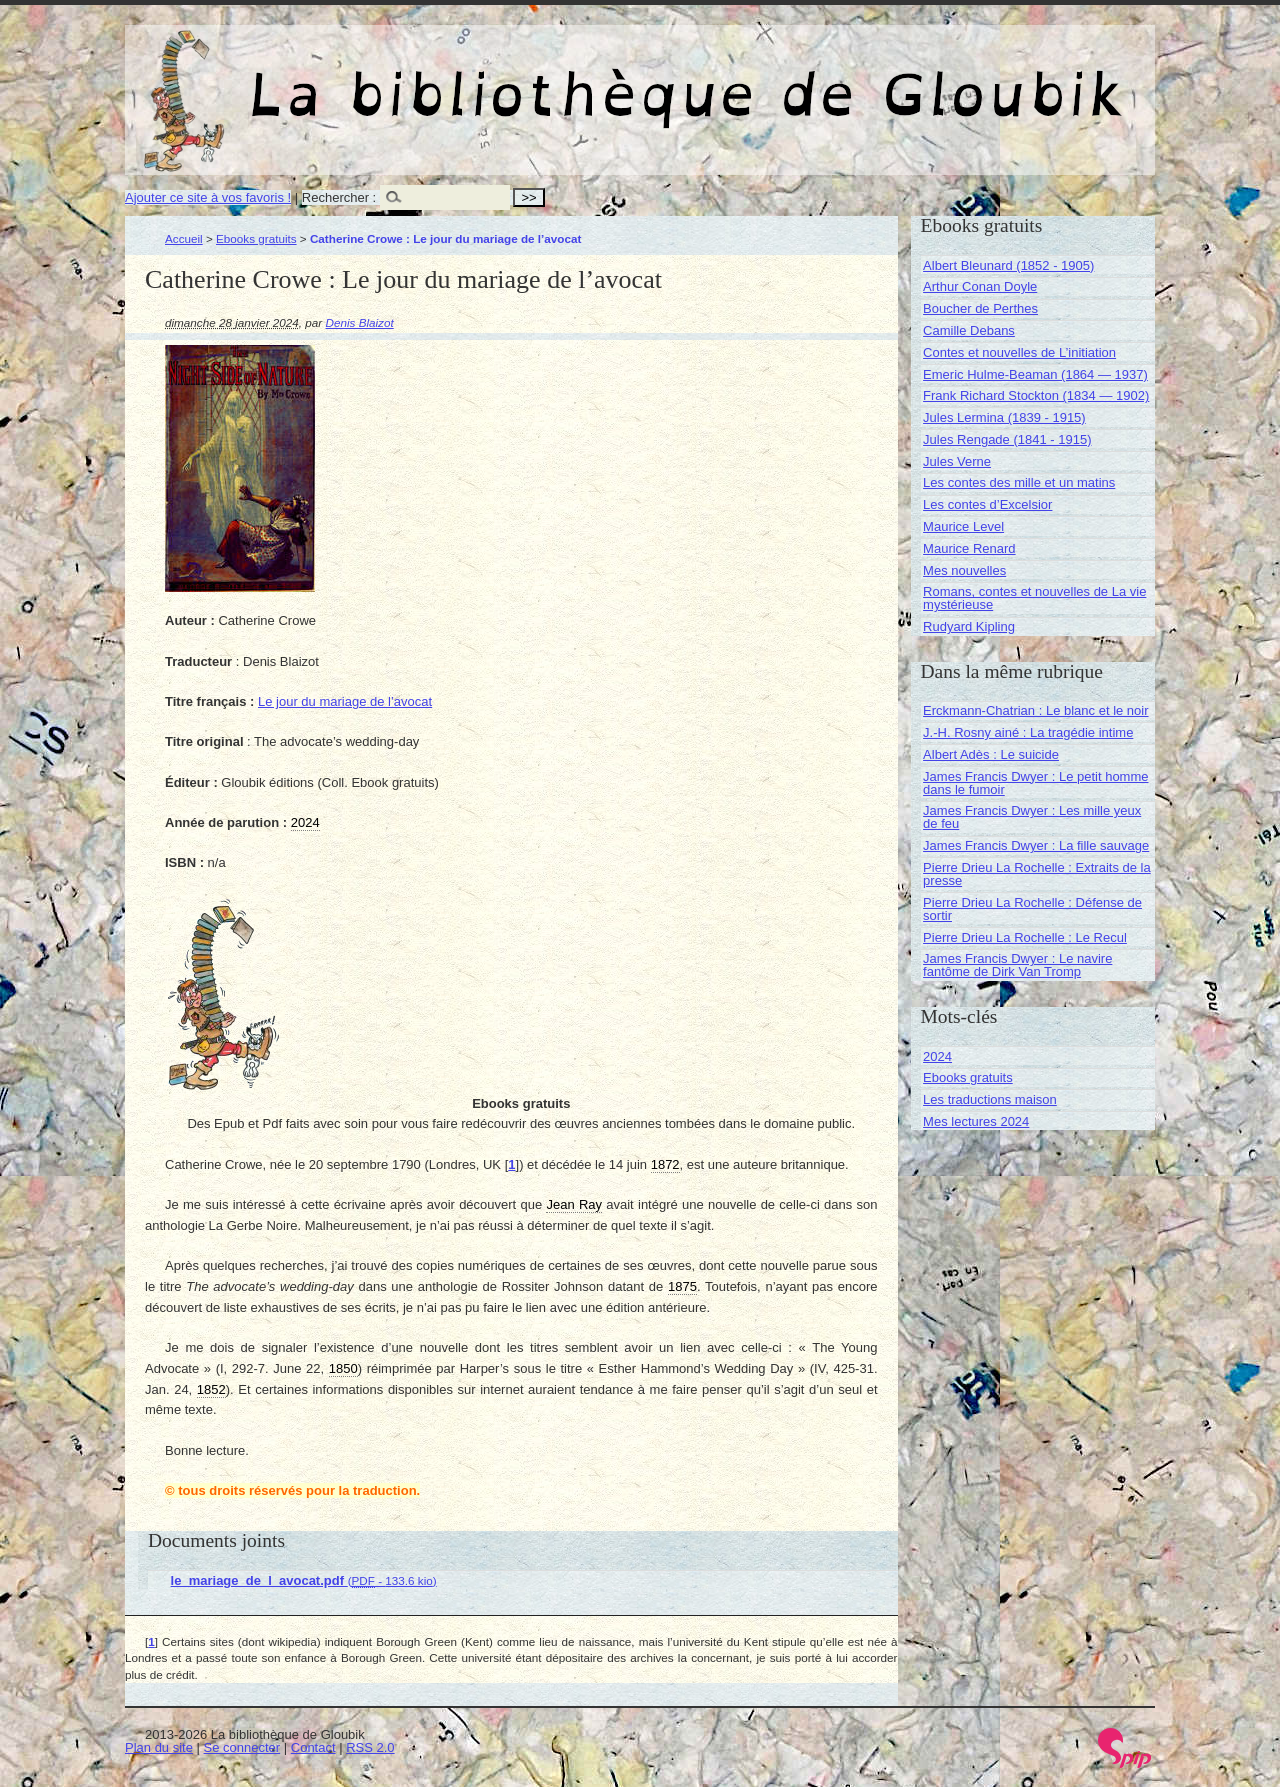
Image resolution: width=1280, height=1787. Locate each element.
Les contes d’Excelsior (987, 504)
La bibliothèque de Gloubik (852, 78)
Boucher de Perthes (980, 308)
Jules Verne (957, 461)
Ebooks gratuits (256, 238)
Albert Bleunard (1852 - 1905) (1008, 265)
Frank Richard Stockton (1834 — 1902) (1036, 395)
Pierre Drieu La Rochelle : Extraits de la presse (1037, 874)
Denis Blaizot (360, 322)
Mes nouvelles (964, 570)
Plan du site (159, 1747)
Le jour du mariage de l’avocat (345, 701)
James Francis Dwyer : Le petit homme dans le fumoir (1035, 783)
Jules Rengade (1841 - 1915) (1007, 439)
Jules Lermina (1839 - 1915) (1004, 417)
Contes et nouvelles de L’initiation (1019, 352)
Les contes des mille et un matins (1019, 482)
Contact (313, 1747)
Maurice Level (963, 526)
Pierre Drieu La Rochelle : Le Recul (1025, 937)
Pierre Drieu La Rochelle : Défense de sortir (1032, 909)
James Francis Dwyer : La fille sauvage (1036, 845)
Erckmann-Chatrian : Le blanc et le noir (1035, 710)
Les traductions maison (990, 1099)
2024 (937, 1056)
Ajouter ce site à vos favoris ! (208, 197)
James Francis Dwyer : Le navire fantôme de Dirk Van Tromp (1017, 965)
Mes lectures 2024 (976, 1121)
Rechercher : (339, 197)
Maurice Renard (969, 548)
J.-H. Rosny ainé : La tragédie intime (1028, 732)
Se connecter (242, 1747)
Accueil (184, 238)
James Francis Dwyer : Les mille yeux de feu (1032, 817)
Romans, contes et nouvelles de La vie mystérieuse (1034, 598)
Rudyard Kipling (969, 626)
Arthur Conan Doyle (980, 286)
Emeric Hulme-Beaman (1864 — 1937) (1035, 374)
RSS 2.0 (370, 1747)
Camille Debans (969, 330)
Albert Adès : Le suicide (991, 754)
